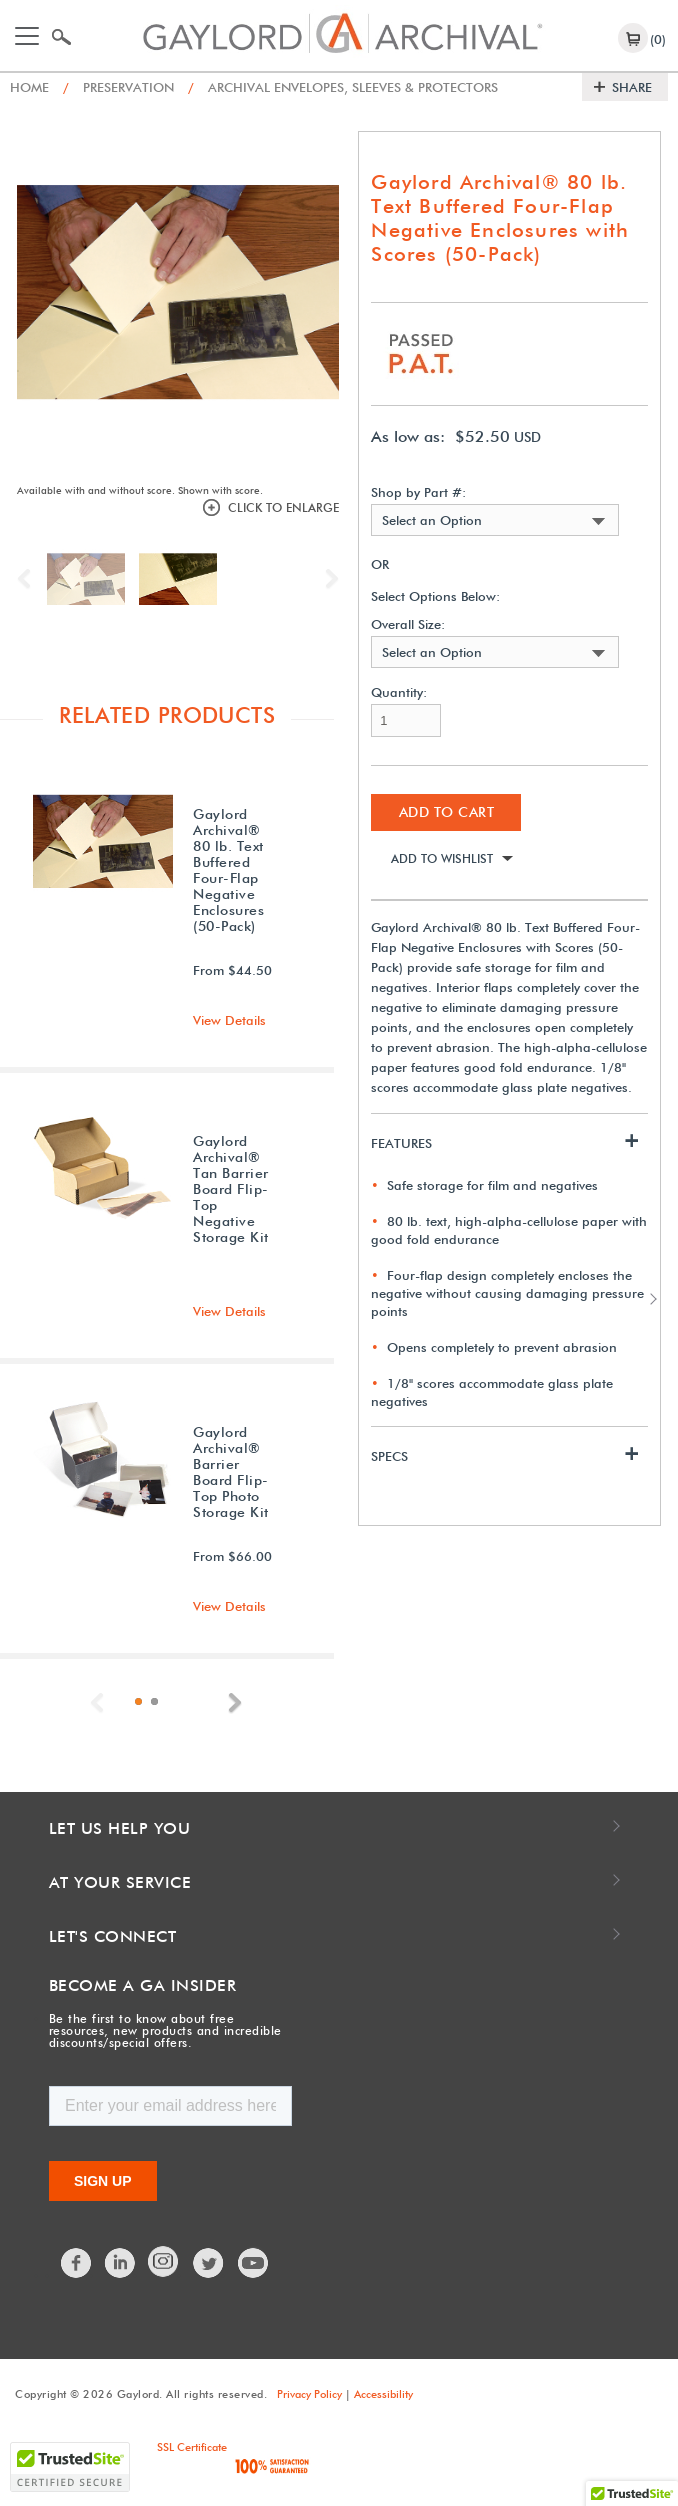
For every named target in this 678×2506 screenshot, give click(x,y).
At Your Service (120, 1882)
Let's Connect (113, 1936)
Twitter (209, 2263)
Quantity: (399, 692)
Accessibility (383, 2394)
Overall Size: (408, 624)
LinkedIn (121, 2263)
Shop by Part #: (418, 492)
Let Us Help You (120, 1828)
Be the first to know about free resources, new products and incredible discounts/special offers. (165, 2030)
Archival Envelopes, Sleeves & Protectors (343, 87)
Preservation (118, 87)
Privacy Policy (309, 2394)
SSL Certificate (192, 2447)
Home (29, 87)
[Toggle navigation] (27, 36)
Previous (29, 579)
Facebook (77, 2263)
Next (327, 579)
